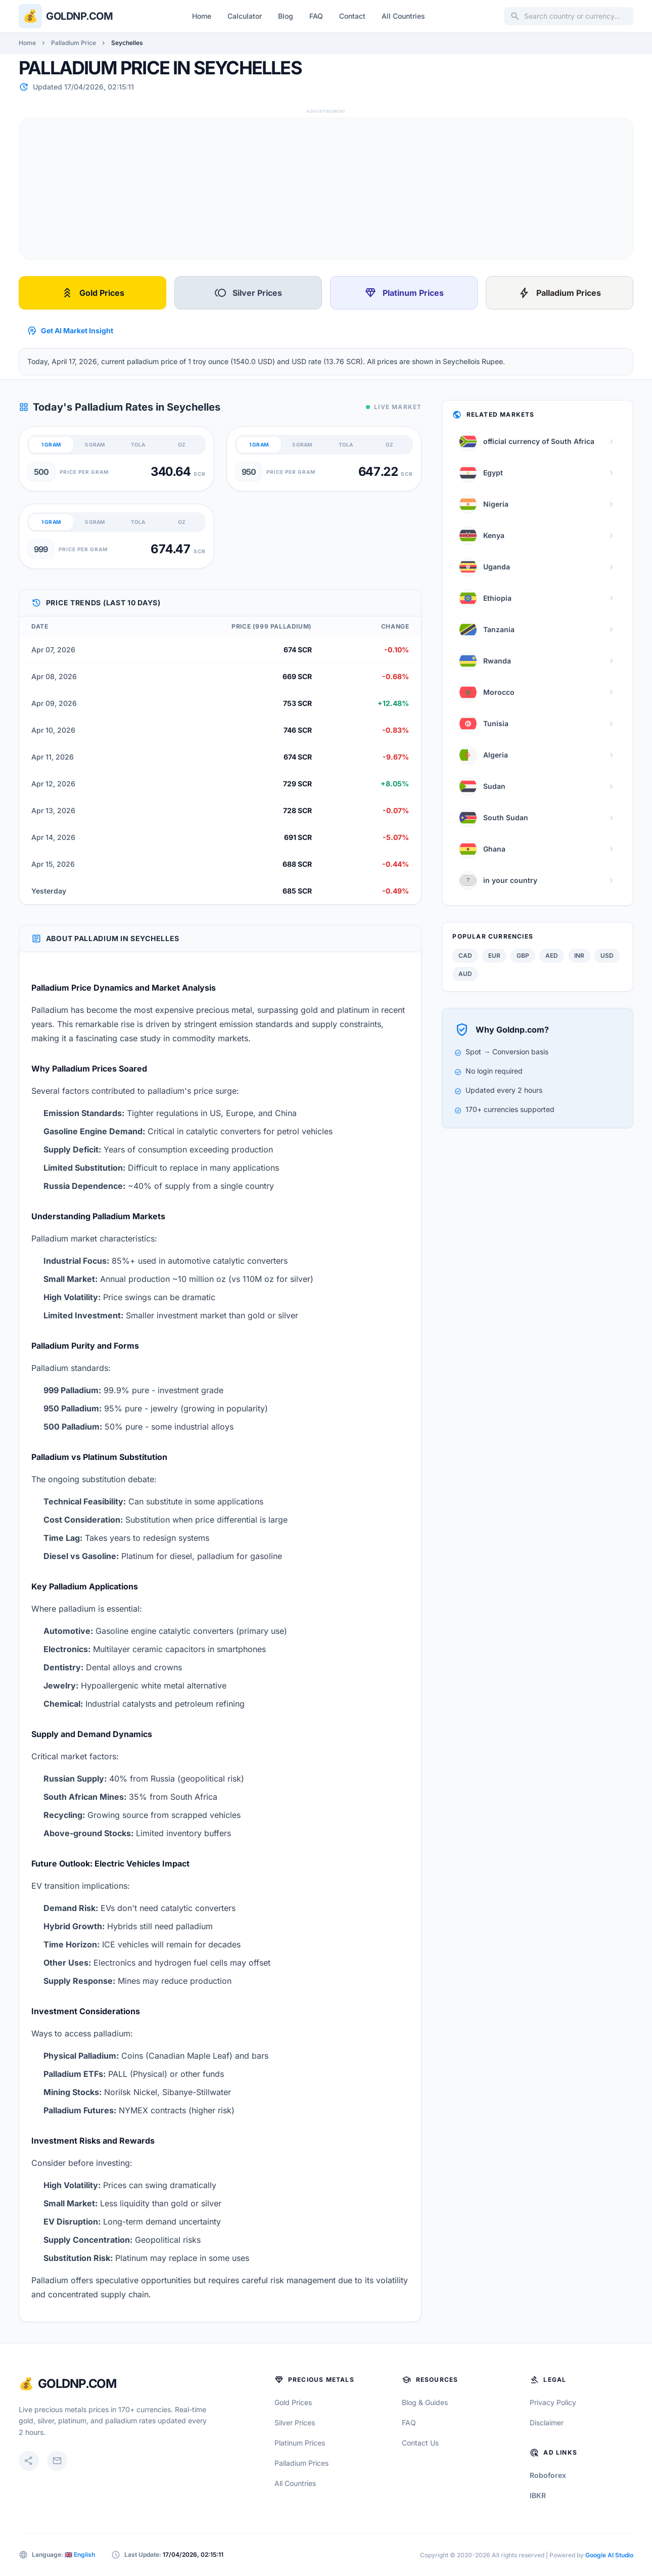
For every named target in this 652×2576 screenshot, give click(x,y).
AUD (465, 974)
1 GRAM (51, 444)
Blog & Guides (425, 2402)
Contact (352, 16)
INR (579, 955)
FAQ (316, 16)
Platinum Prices (404, 293)
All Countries (403, 16)
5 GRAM (95, 444)
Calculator (244, 16)
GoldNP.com (77, 2383)
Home (201, 16)
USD (607, 955)
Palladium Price (73, 43)
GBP (523, 955)
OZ (181, 444)
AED (551, 955)
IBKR (538, 2495)
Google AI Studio (609, 2555)
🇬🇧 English (80, 2554)
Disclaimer (547, 2422)
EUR (494, 955)
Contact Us (420, 2442)
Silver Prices (248, 293)
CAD (465, 955)
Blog (285, 16)
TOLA (138, 444)
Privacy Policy (553, 2402)
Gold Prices (92, 293)
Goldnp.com (79, 16)
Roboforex (548, 2475)
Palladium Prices (559, 293)
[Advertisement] (322, 188)
